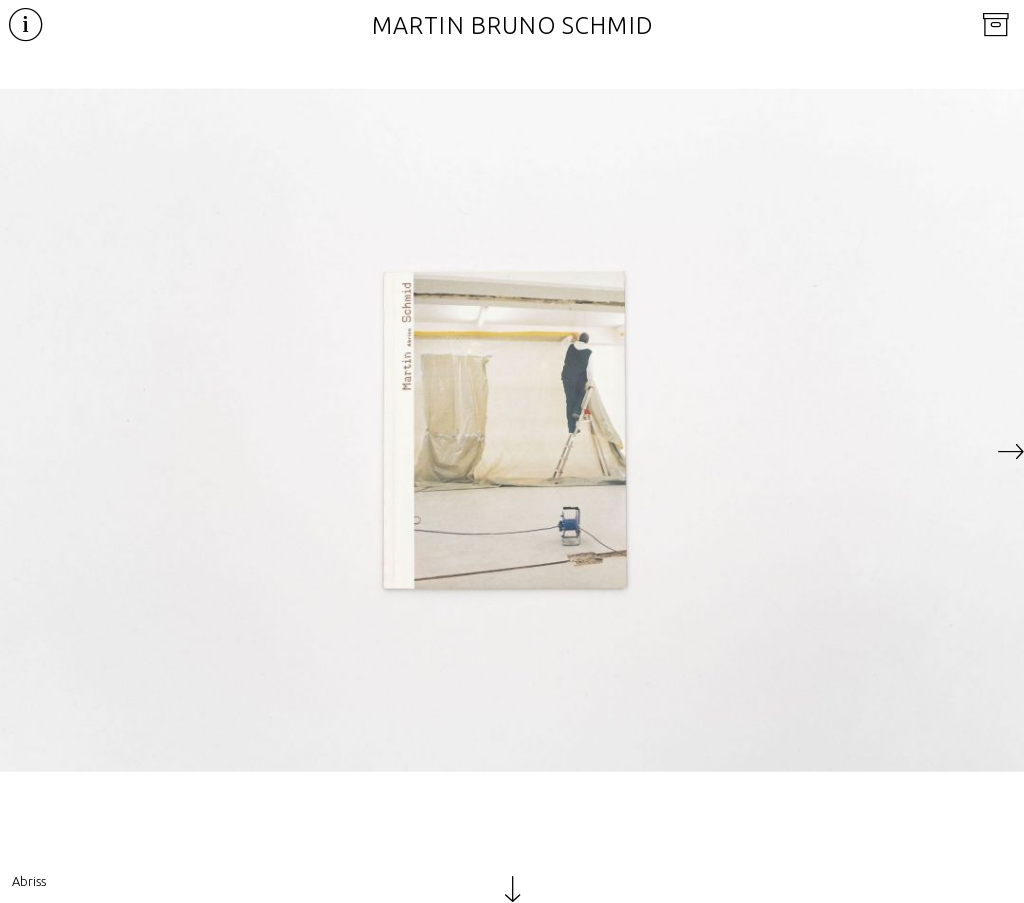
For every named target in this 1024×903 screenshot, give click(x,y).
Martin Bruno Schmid (512, 25)
